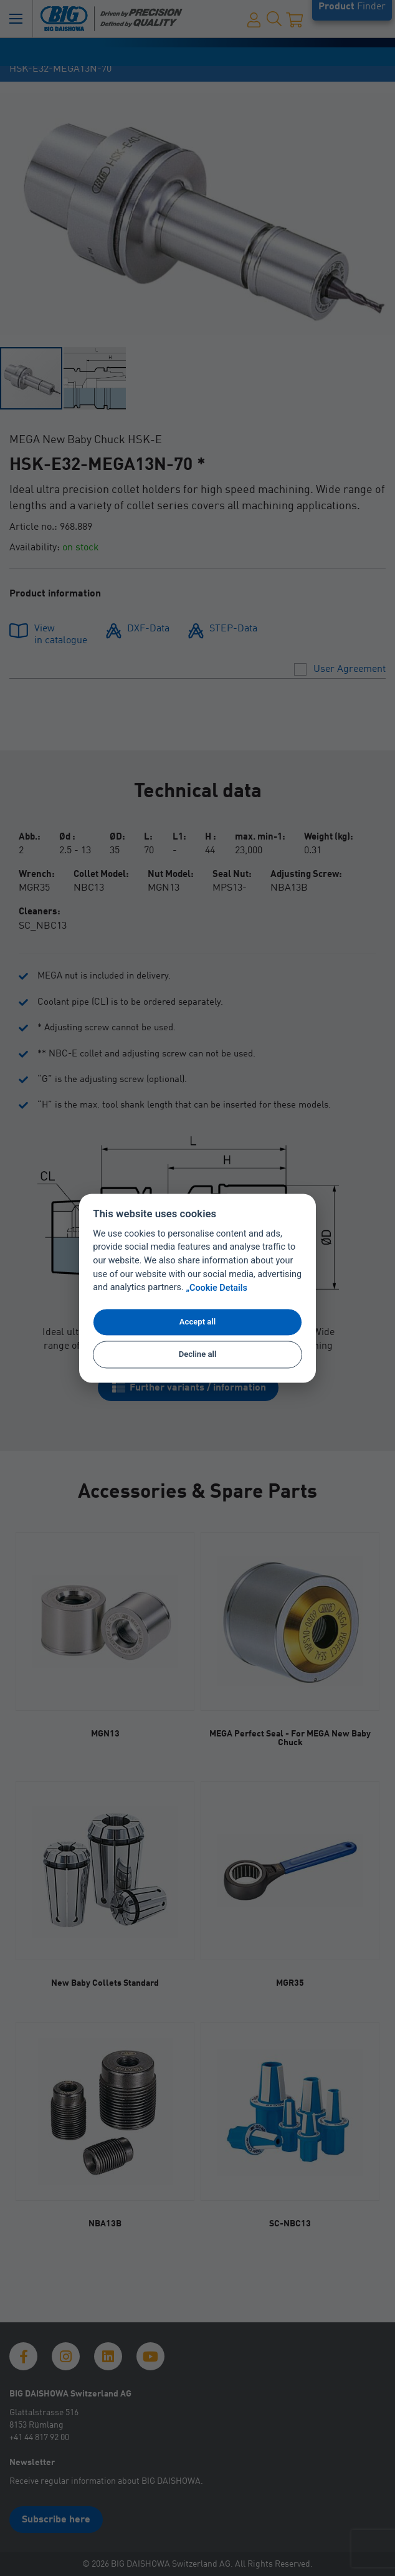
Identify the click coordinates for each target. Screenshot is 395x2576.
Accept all (197, 1322)
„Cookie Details (216, 1288)
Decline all (198, 1354)
